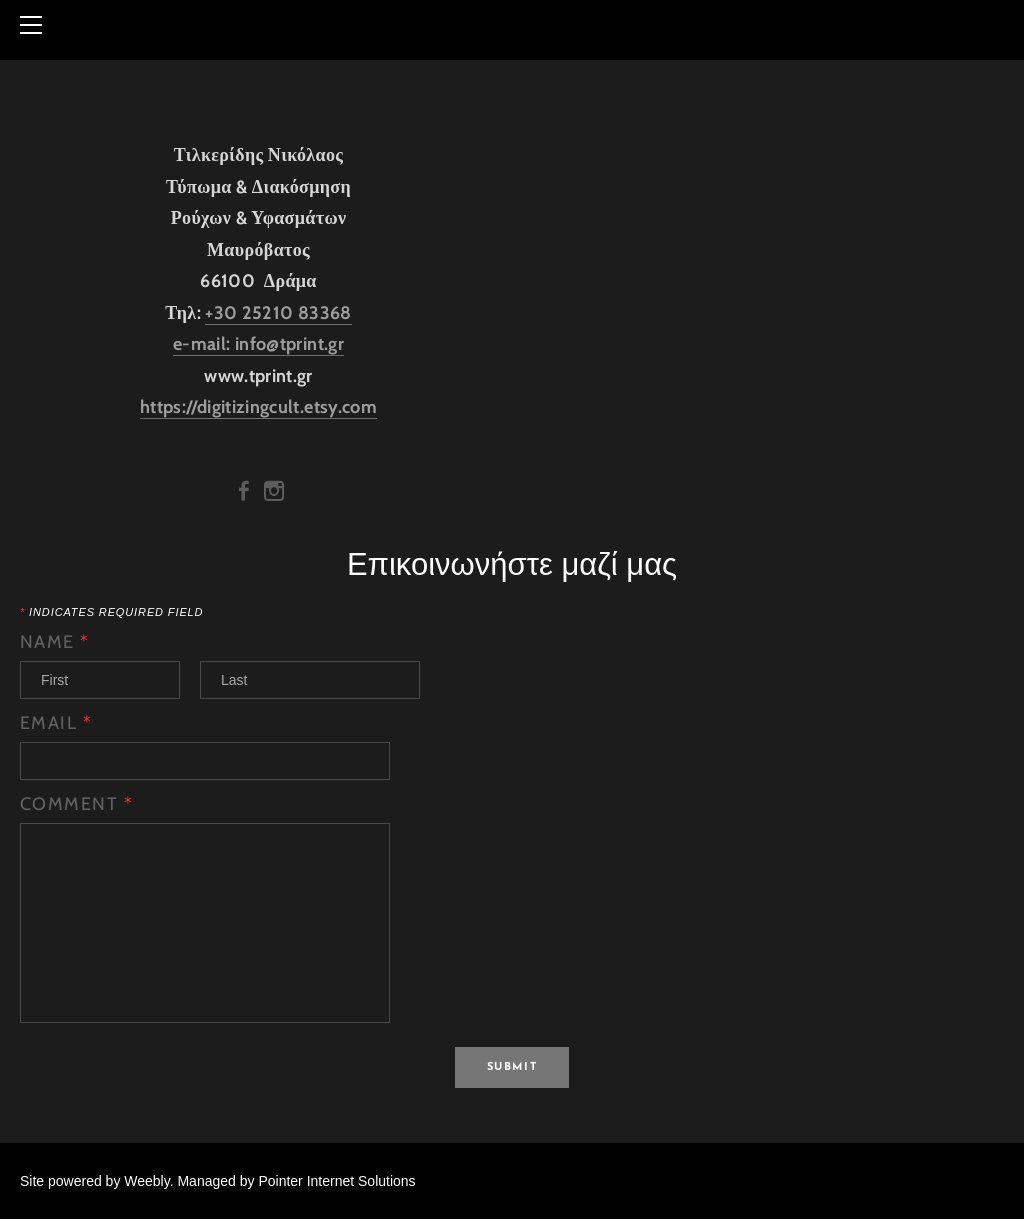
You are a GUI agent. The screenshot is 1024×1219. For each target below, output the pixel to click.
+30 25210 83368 (278, 313)
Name (55, 642)
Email (56, 723)
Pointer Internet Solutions (336, 1181)
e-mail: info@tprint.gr (258, 344)
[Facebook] (244, 491)
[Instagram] (274, 491)
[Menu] (35, 25)
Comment (76, 804)
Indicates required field (111, 612)
